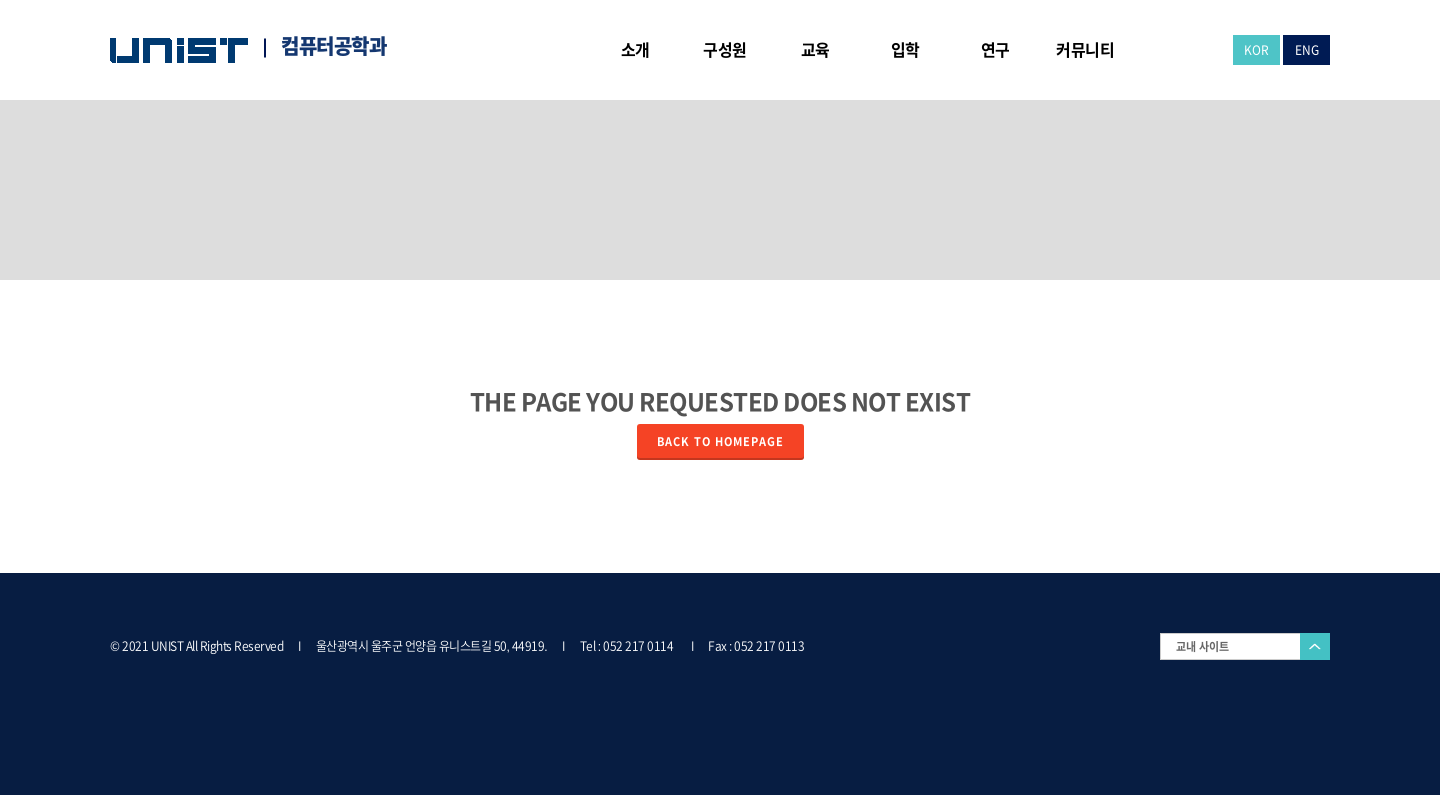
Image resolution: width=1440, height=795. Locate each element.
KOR (1256, 50)
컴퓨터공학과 (333, 46)
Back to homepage (720, 441)
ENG (1307, 50)
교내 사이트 (1202, 646)
